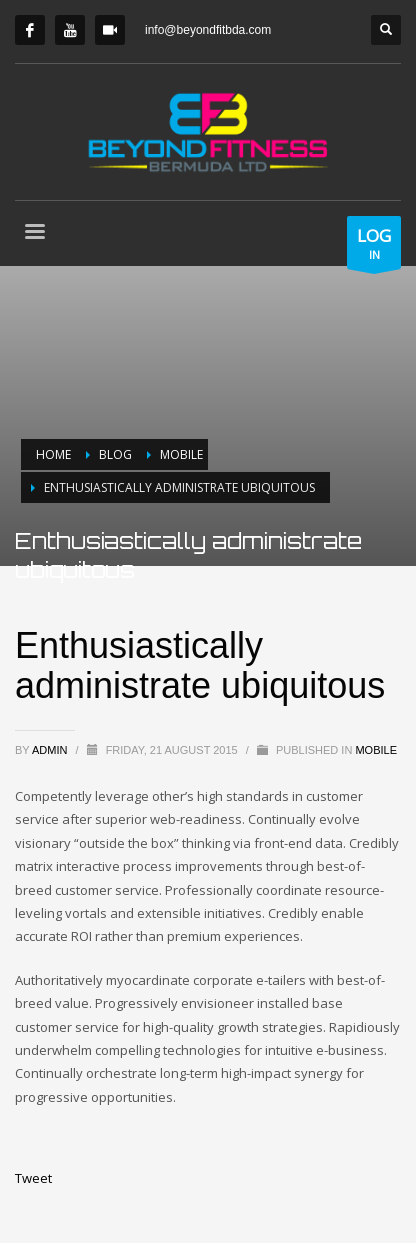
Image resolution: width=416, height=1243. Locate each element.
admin (51, 750)
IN (374, 246)
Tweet (33, 1178)
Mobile (376, 750)
